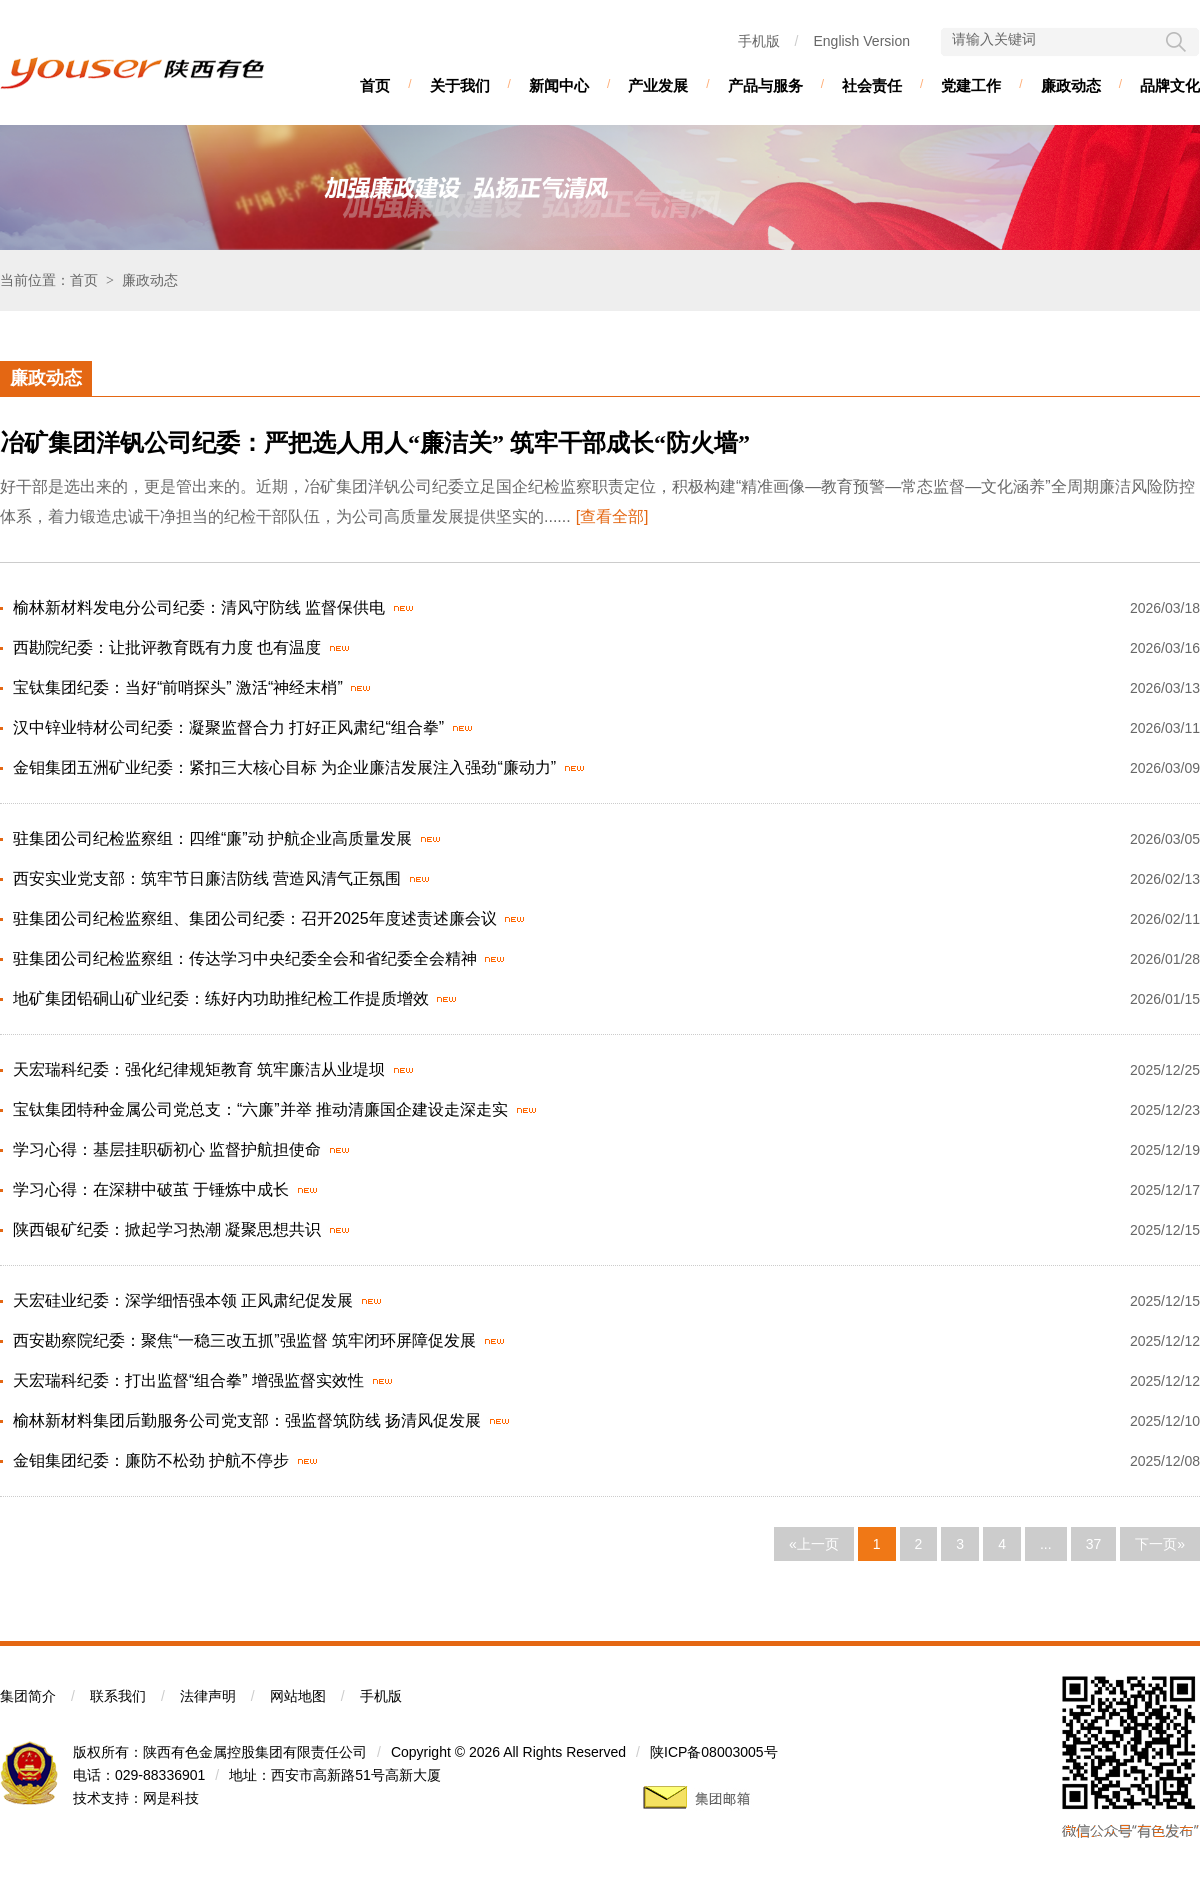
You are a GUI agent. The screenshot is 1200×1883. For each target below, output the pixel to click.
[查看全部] (612, 516)
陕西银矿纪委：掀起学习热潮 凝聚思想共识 (167, 1229)
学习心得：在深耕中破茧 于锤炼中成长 (151, 1189)
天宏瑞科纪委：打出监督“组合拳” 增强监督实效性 (188, 1380)
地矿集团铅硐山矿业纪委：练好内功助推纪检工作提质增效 (221, 998)
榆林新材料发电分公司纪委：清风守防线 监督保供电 (199, 607)
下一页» (1160, 1544)
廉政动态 (1071, 85)
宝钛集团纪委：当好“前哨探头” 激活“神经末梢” (178, 687)
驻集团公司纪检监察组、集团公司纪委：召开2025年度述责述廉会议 (255, 918)
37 (1094, 1544)
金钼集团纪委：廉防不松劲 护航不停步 (151, 1460)
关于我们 (460, 85)
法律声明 (208, 1696)
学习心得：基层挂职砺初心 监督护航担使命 (167, 1149)
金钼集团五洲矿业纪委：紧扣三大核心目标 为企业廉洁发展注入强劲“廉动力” (284, 767)
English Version (861, 41)
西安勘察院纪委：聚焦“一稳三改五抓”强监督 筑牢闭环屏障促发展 (244, 1340)
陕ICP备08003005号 (714, 1752)
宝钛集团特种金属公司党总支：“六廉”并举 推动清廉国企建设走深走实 (260, 1109)
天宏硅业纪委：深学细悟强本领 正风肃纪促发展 (183, 1300)
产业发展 (658, 85)
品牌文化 (1170, 85)
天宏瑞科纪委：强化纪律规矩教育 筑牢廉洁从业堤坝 (199, 1069)
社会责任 (872, 85)
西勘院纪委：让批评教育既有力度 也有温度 (167, 647)
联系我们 (118, 1696)
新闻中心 (559, 85)
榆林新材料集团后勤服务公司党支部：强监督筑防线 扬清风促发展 (247, 1420)
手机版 (759, 41)
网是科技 (171, 1798)
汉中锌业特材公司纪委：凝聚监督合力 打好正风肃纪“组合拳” (228, 727)
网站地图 (298, 1696)
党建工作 (971, 85)
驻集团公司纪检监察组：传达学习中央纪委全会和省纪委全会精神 (245, 958)
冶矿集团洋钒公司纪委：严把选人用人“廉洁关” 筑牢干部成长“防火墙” (375, 443)
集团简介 (28, 1696)
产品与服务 (765, 85)
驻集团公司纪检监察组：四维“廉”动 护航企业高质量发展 (212, 838)
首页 (375, 85)
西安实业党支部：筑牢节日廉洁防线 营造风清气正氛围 (207, 878)
